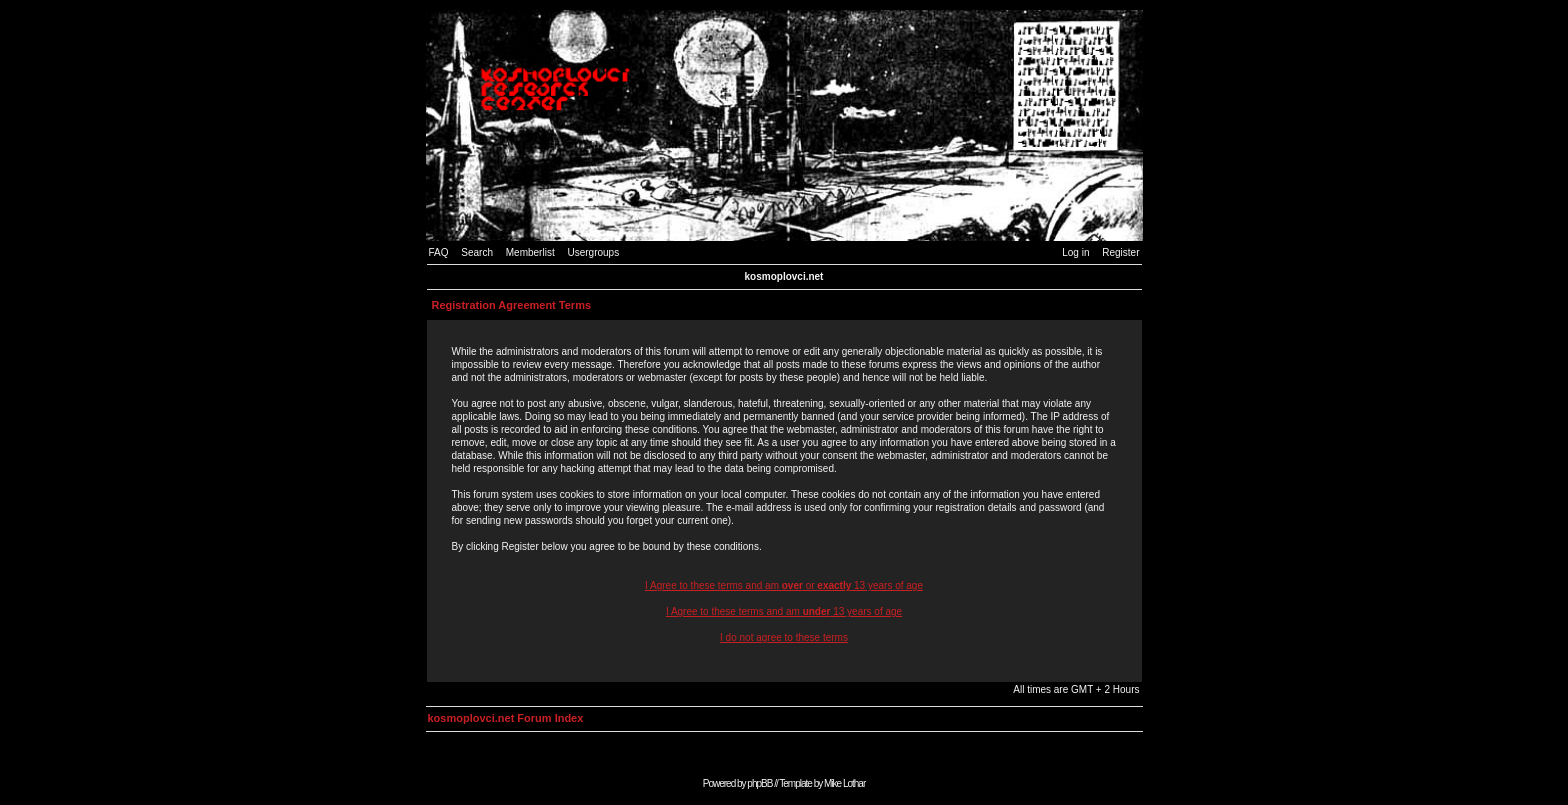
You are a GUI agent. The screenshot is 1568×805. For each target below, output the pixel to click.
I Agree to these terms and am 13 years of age (784, 611)
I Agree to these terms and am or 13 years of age (784, 585)
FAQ (439, 252)
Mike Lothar (844, 783)
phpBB (759, 783)
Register (1120, 252)
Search (477, 252)
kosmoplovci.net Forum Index (506, 718)
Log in (1075, 252)
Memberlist (530, 252)
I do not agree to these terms (784, 637)
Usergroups (593, 252)
